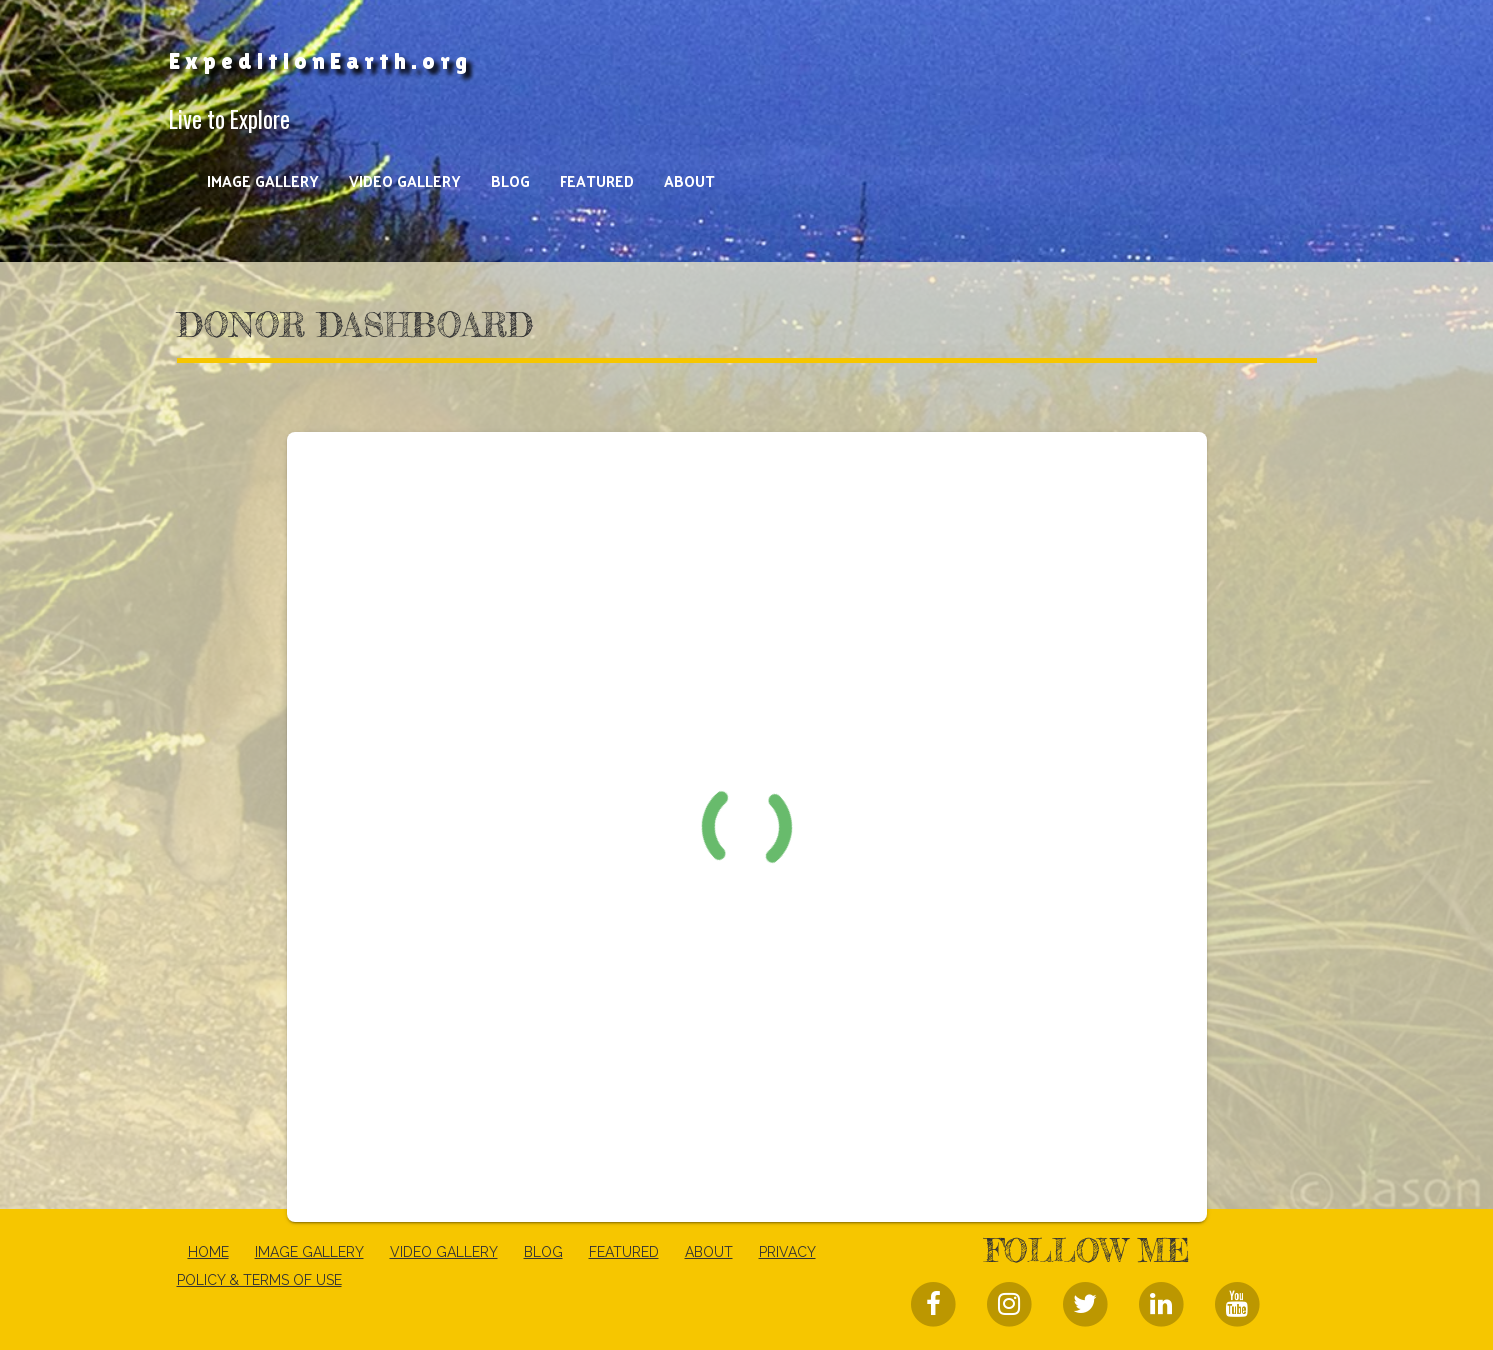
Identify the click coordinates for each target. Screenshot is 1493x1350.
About (689, 180)
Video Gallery (405, 180)
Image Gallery (263, 180)
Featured (597, 180)
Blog (510, 180)
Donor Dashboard (355, 325)
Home (208, 1252)
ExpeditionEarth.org (320, 61)
